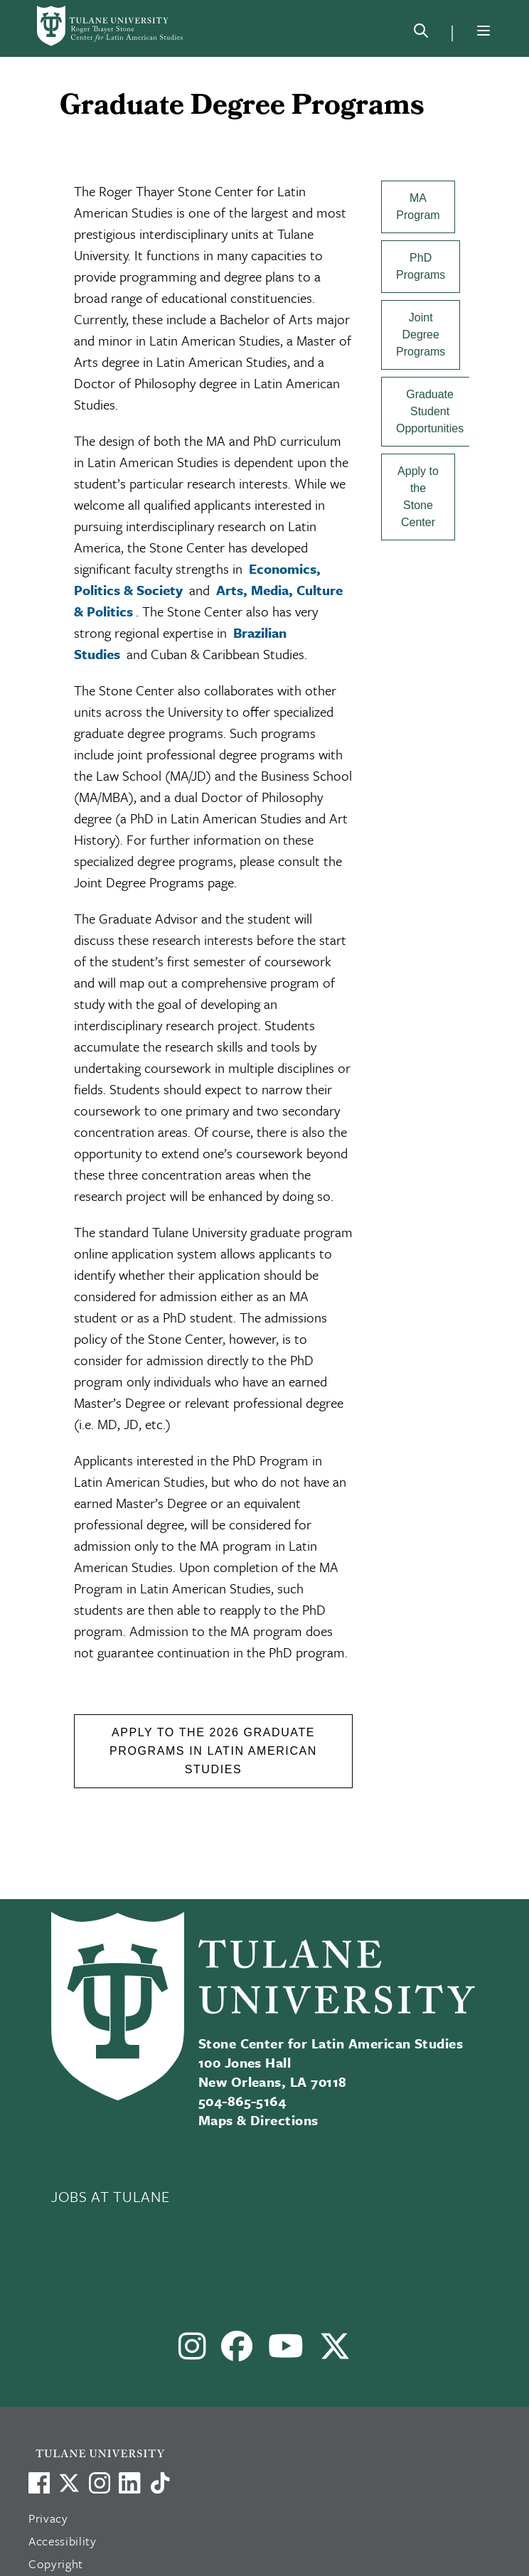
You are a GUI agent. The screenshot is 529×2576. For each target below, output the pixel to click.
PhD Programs (420, 266)
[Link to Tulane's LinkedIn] (129, 2483)
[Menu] (483, 30)
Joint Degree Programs (420, 334)
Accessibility (62, 2541)
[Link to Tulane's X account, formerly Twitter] (69, 2483)
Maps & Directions (258, 2119)
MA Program (417, 206)
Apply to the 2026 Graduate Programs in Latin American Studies (213, 1750)
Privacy (48, 2518)
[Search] (420, 33)
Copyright (55, 2563)
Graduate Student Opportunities (430, 411)
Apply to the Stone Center (418, 496)
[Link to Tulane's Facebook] (99, 2483)
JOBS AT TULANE (110, 2196)
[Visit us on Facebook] (39, 2483)
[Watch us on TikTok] (160, 2483)
